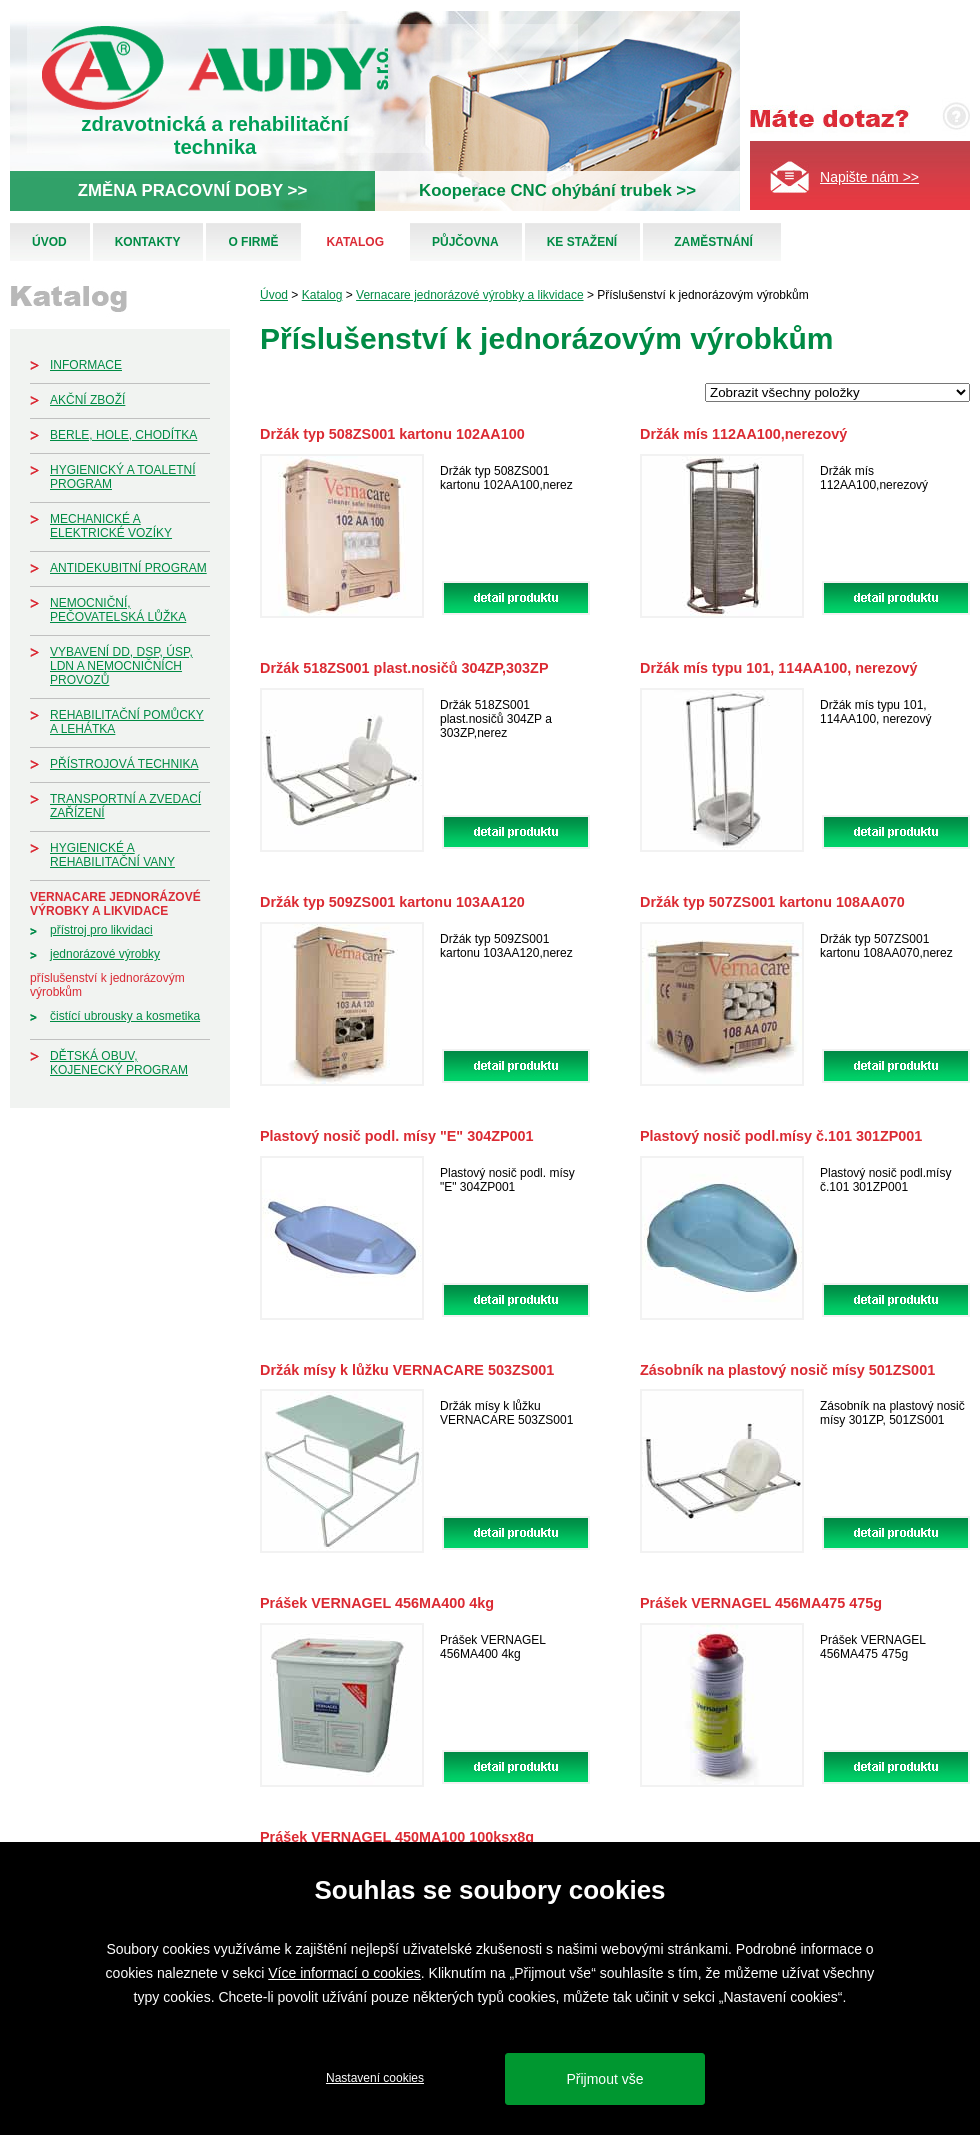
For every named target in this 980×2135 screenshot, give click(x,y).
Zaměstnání (713, 242)
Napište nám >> (869, 177)
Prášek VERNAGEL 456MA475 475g (761, 1603)
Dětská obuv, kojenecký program (119, 1063)
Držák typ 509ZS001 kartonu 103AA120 (392, 902)
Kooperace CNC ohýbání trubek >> (557, 190)
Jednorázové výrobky (105, 954)
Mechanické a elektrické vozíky (111, 526)
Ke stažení (582, 242)
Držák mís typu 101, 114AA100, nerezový (779, 668)
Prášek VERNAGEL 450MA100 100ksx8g (397, 1837)
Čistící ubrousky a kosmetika (125, 1016)
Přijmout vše (604, 2079)
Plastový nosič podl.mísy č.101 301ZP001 (781, 1136)
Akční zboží (87, 400)
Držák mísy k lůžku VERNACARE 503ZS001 (407, 1370)
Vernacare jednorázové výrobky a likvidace (115, 904)
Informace (86, 365)
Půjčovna (465, 242)
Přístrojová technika (124, 764)
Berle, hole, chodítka (123, 435)
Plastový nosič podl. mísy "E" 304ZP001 (397, 1136)
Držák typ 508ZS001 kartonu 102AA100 (392, 434)
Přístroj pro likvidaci (101, 930)
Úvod (49, 242)
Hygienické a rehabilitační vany (112, 855)
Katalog (355, 242)
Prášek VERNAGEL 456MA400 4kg (377, 1603)
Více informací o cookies (344, 1973)
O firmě (253, 242)
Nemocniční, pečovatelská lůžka (118, 610)
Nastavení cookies (375, 2078)
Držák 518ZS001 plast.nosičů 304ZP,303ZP (404, 668)
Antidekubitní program (128, 568)
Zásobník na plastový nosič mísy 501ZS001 (787, 1370)
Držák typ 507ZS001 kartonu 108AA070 (772, 902)
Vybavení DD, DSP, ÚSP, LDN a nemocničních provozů (121, 666)
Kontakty (148, 242)
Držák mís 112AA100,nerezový (743, 434)
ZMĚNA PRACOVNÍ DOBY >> (192, 190)
